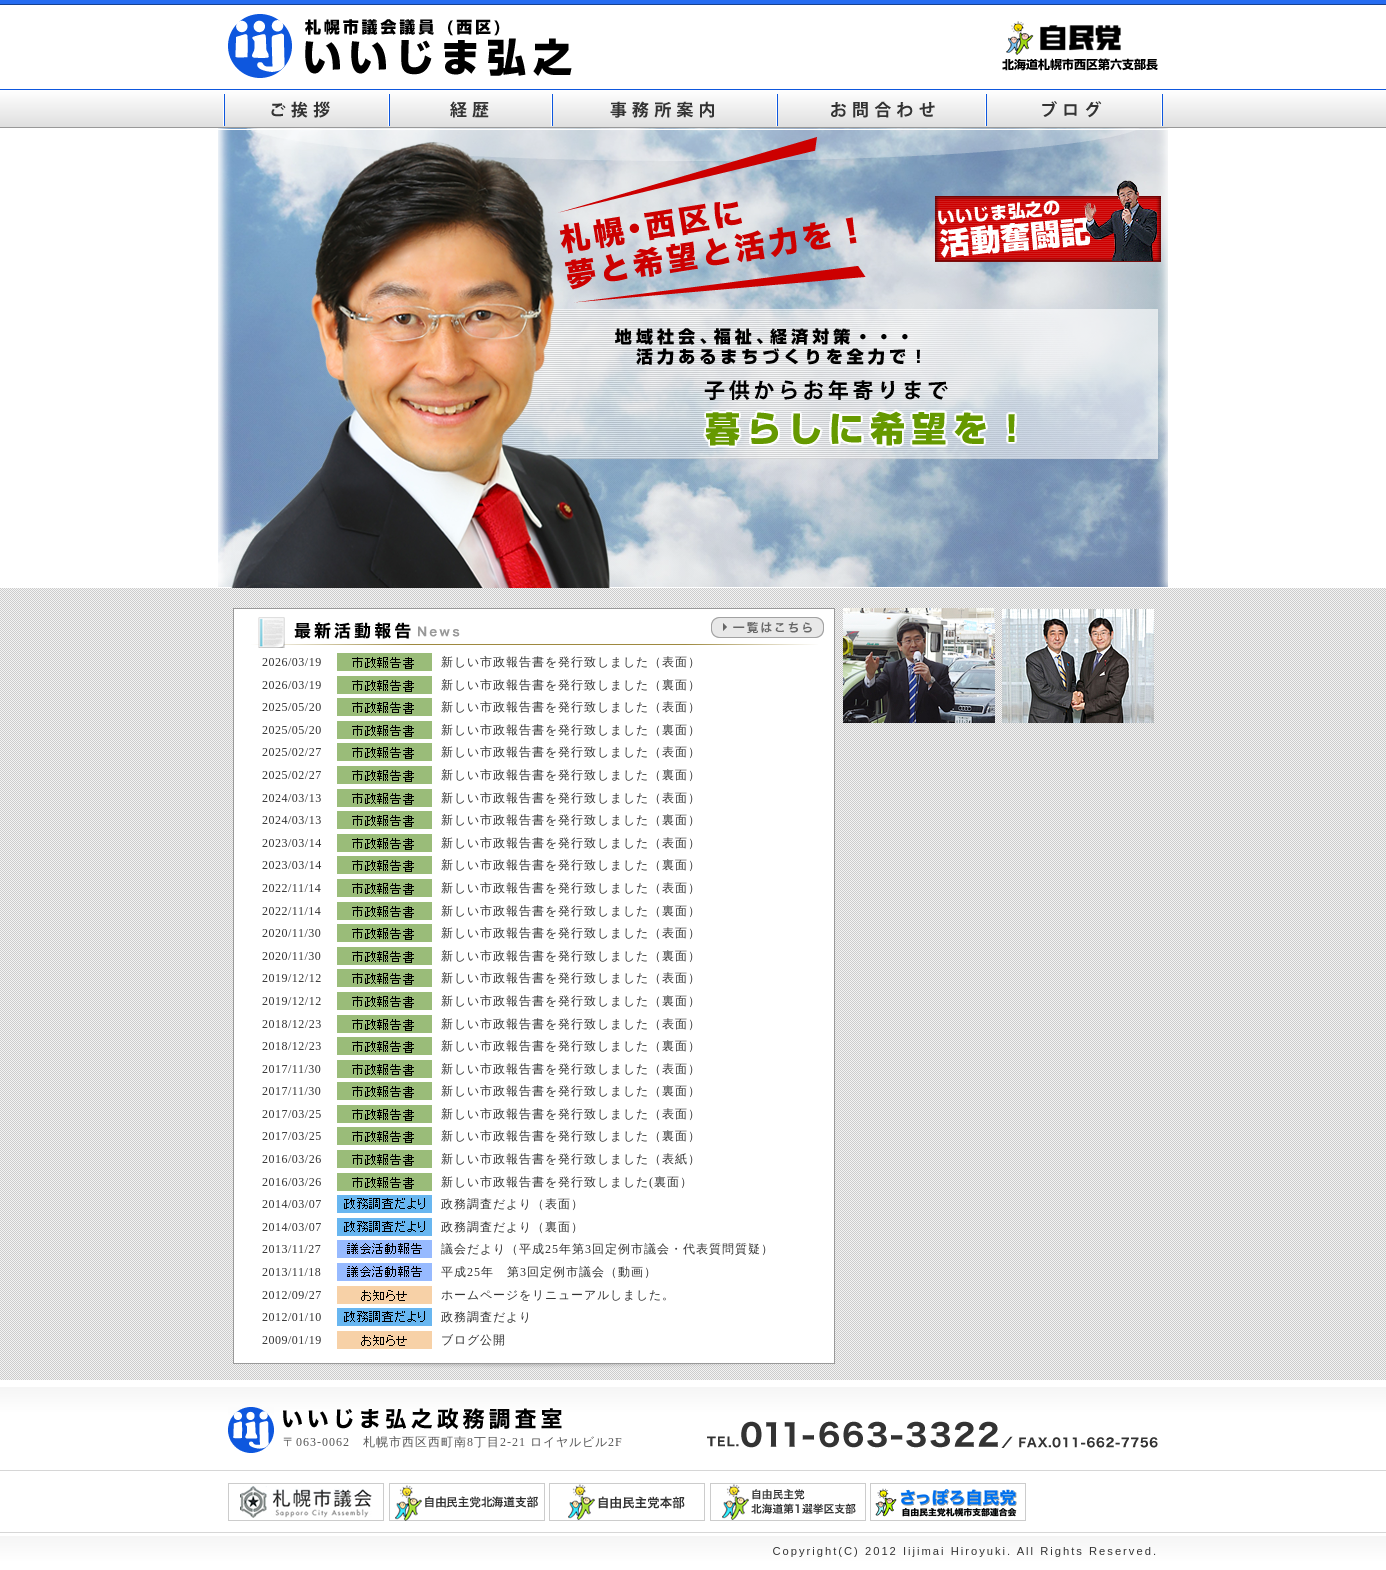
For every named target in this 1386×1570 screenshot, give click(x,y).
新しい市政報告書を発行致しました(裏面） (567, 1182)
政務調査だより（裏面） (512, 1227)
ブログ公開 (473, 1340)
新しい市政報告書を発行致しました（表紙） (571, 1159)
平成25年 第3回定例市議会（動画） (549, 1272)
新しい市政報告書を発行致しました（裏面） (571, 685)
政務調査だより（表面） (512, 1204)
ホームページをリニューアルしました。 (558, 1295)
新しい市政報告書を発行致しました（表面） (571, 662)
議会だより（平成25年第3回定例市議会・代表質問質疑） (607, 1249)
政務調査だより (486, 1317)
